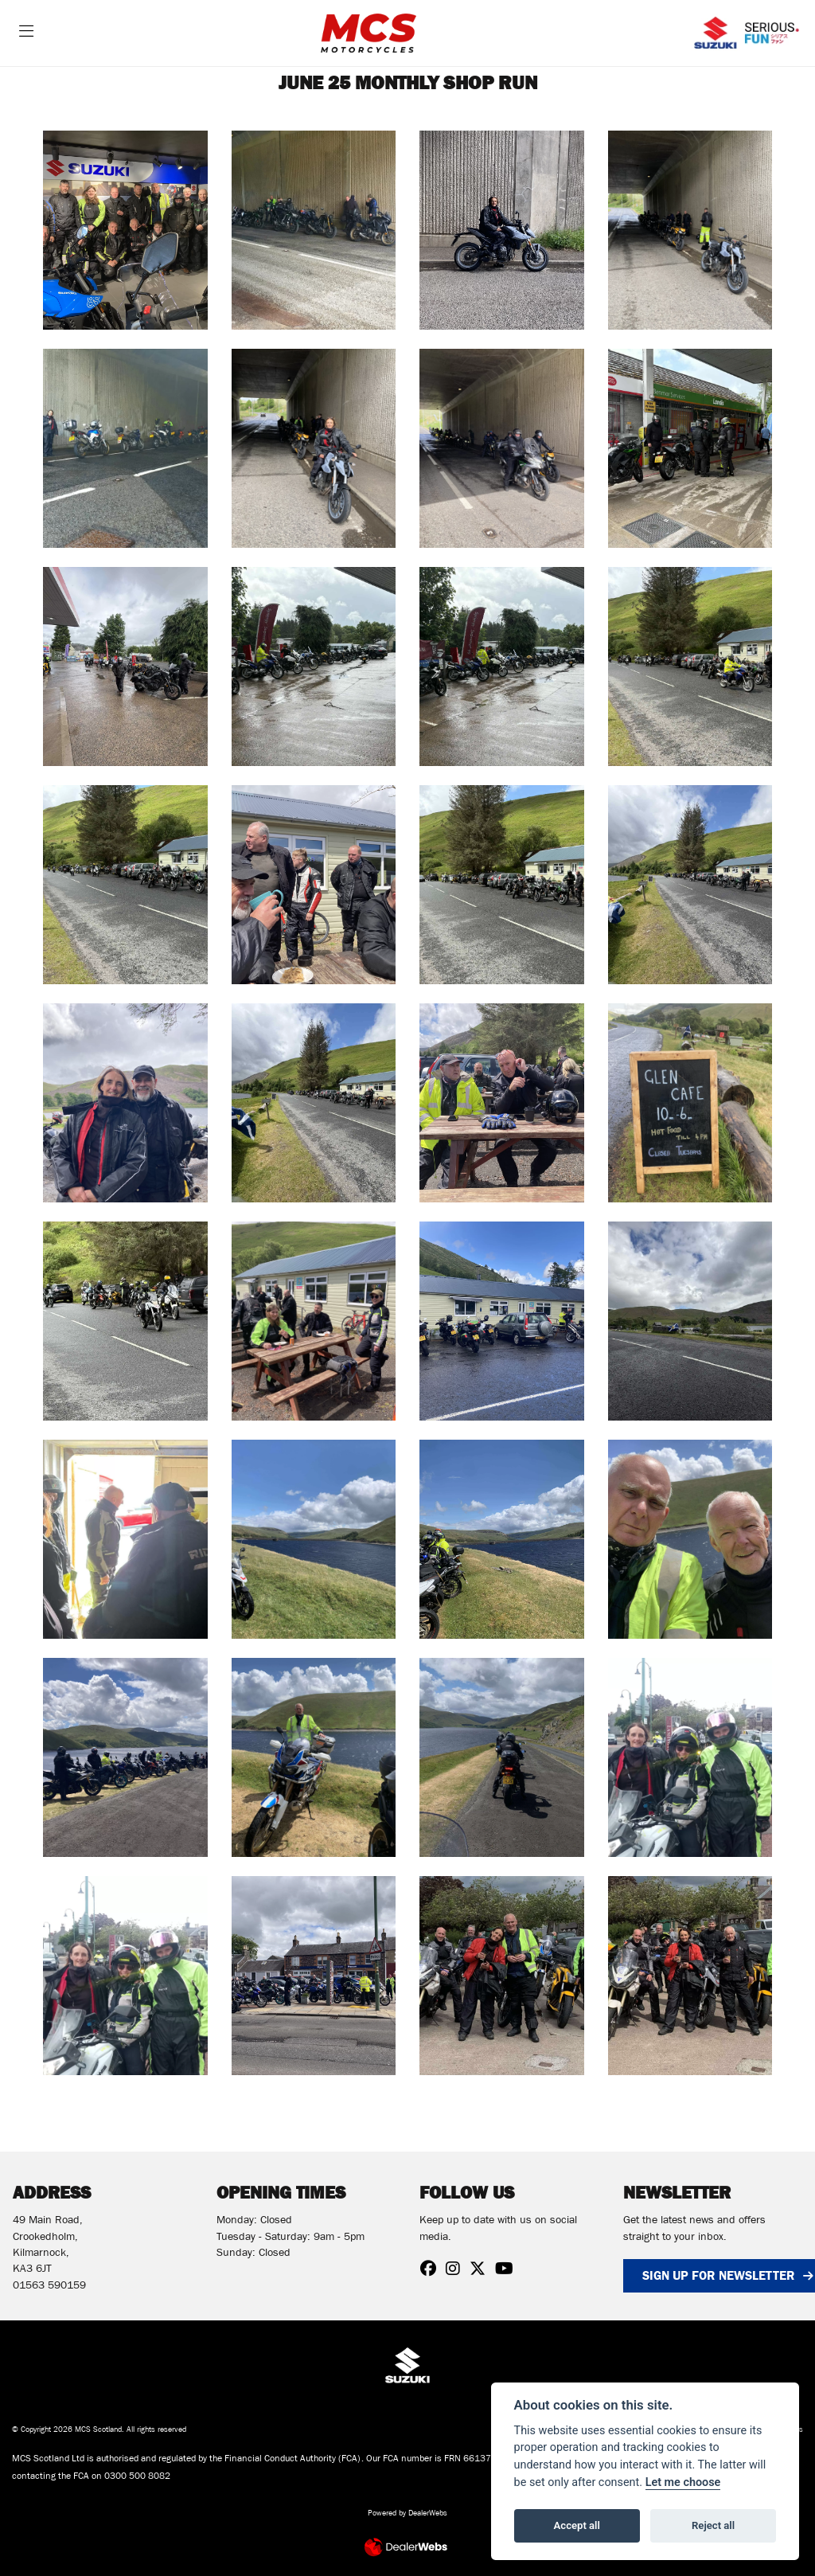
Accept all (577, 2525)
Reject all (713, 2525)
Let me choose (683, 2482)
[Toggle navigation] (26, 33)
